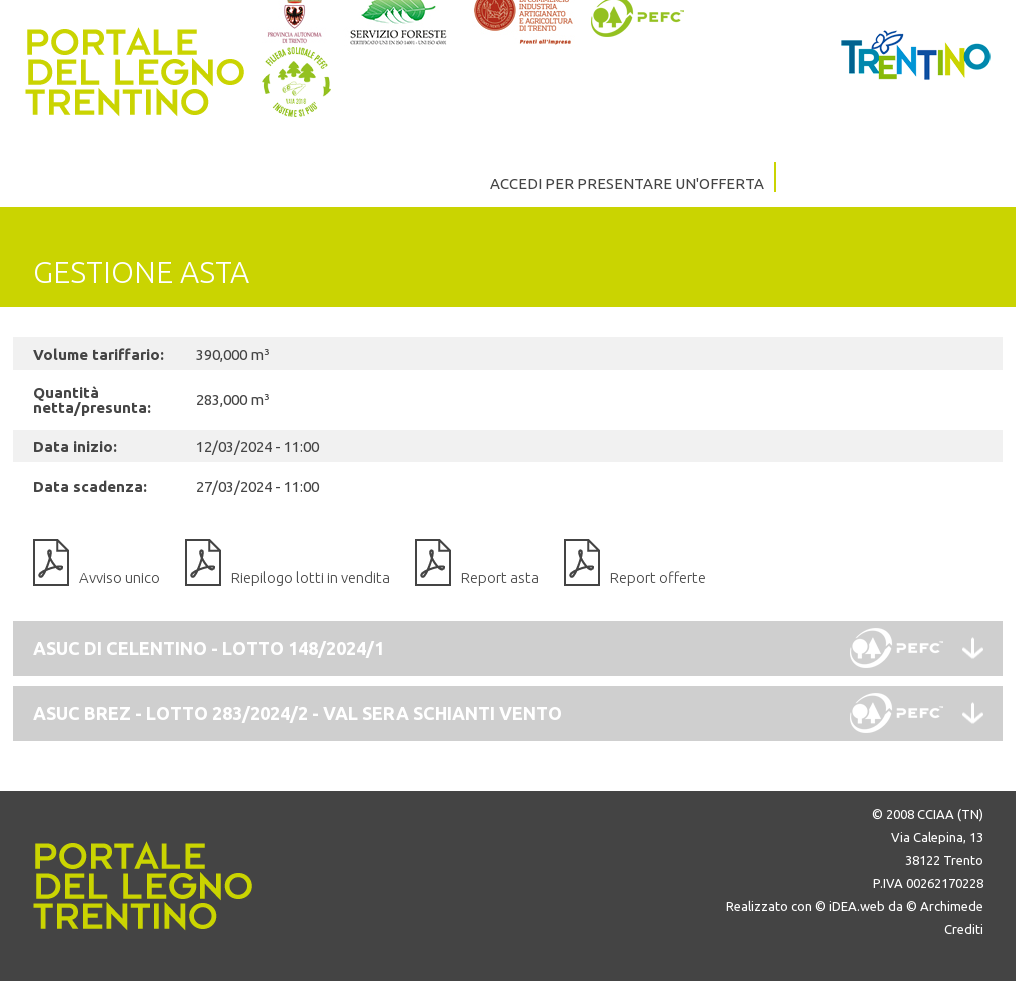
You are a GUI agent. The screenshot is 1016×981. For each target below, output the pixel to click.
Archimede (951, 906)
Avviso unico (119, 577)
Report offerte (658, 577)
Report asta (500, 577)
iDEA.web (857, 906)
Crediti (963, 929)
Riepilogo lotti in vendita (310, 577)
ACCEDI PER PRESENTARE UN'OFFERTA (627, 183)
